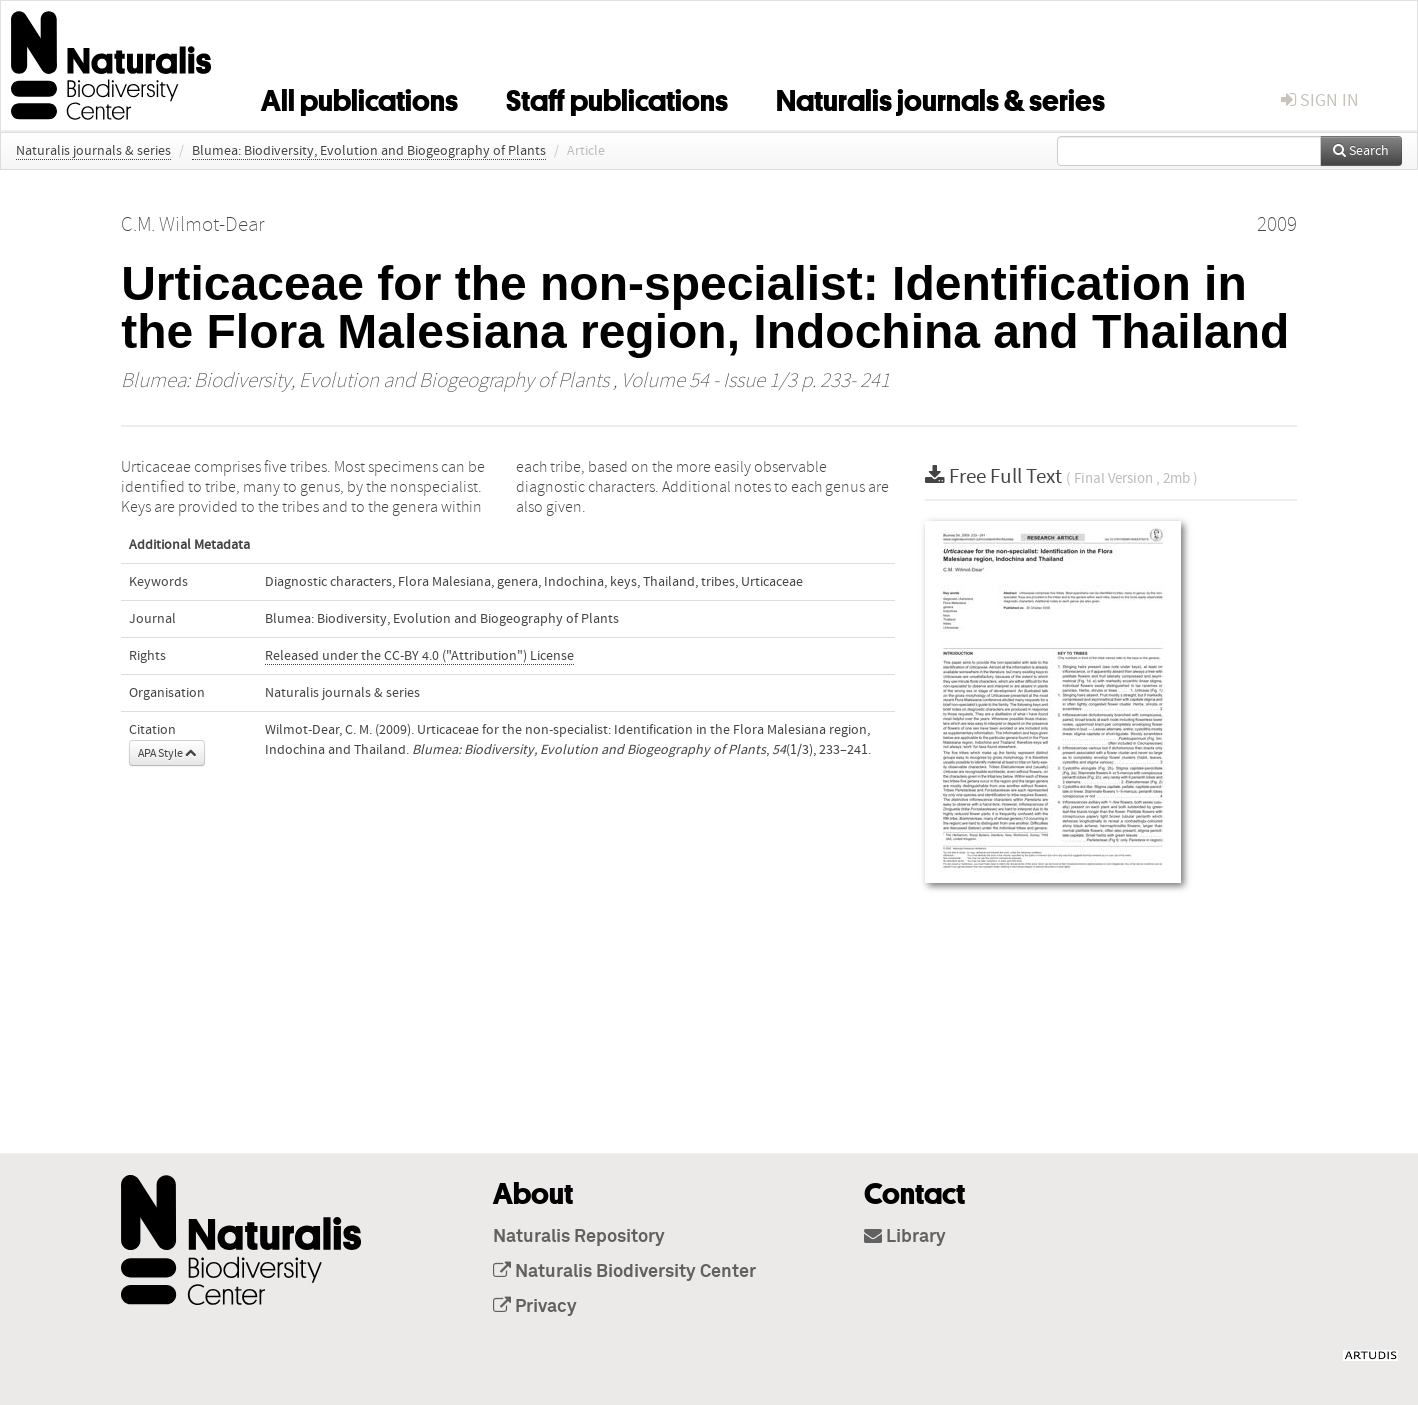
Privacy (535, 1307)
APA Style (167, 753)
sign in (1320, 100)
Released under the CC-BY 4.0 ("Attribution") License (419, 656)
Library (905, 1237)
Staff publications (617, 97)
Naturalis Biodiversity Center (624, 1272)
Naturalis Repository (579, 1237)
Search (1361, 151)
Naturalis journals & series (940, 97)
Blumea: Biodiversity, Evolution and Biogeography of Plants (369, 151)
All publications (359, 97)
